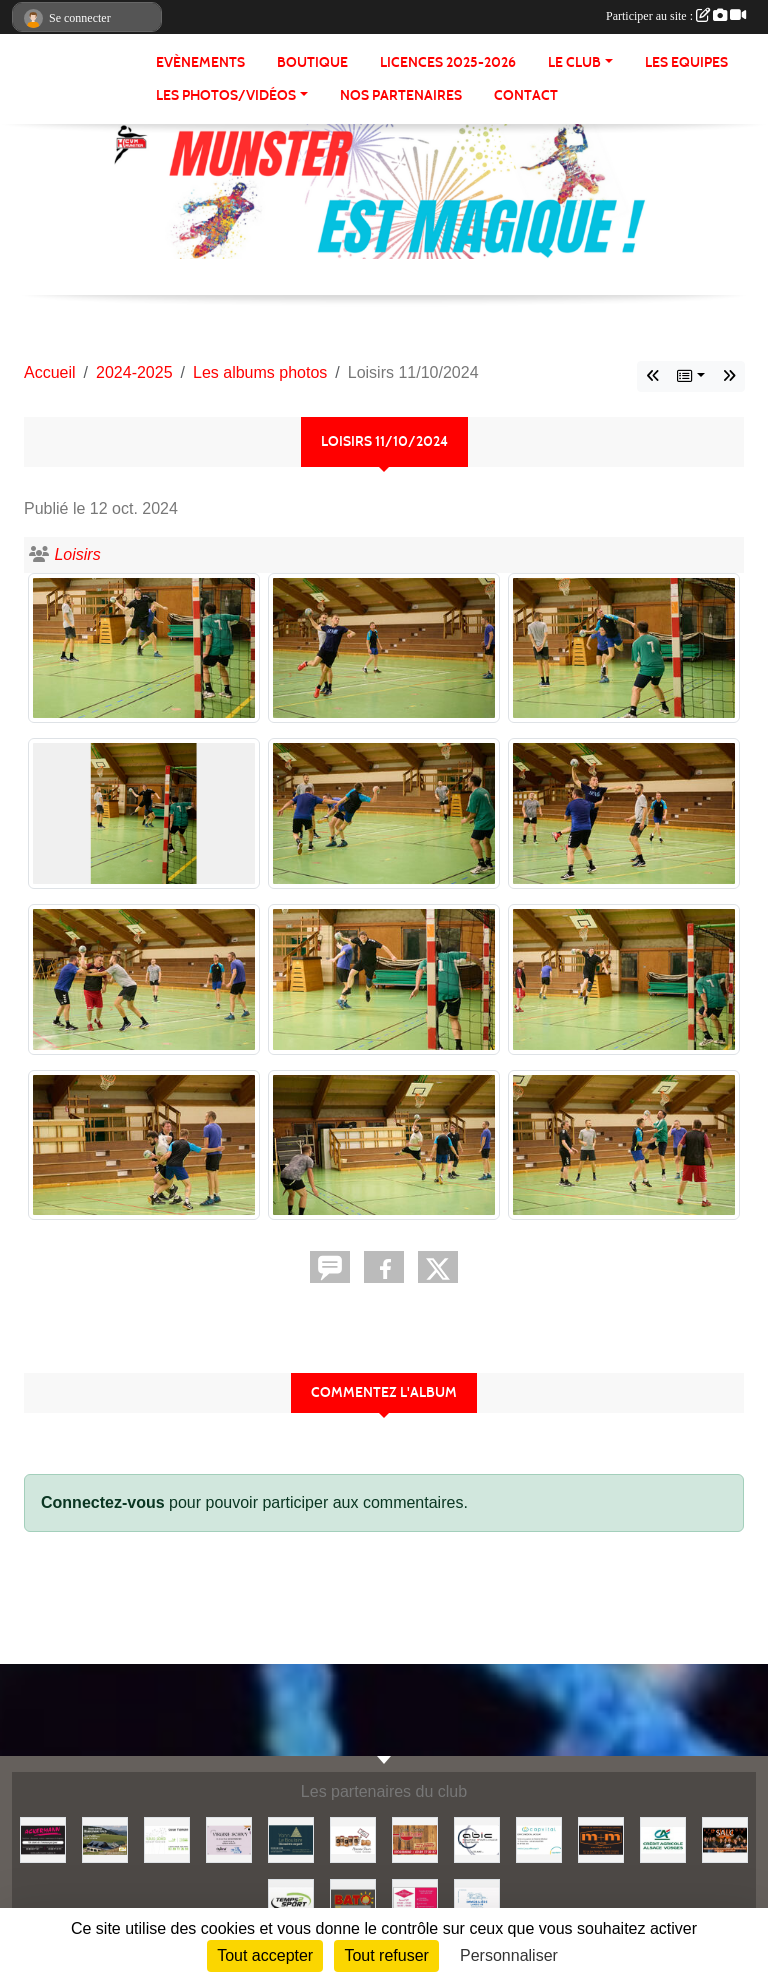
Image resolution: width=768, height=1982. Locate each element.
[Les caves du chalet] (415, 1838)
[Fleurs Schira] (167, 1838)
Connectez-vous (103, 1502)
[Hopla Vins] (353, 1838)
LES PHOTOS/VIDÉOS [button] (226, 95)
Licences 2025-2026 (448, 62)
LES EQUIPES (686, 62)
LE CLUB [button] (574, 62)
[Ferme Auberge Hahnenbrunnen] (105, 1838)
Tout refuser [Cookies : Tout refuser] (386, 1955)
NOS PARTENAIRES (401, 95)
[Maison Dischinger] (415, 1900)
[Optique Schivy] (229, 1838)
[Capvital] (539, 1838)
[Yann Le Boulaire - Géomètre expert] (291, 1838)
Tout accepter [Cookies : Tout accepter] (265, 1955)
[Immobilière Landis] (477, 1900)
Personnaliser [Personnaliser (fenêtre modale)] (509, 1955)
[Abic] (477, 1838)
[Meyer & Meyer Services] (601, 1838)
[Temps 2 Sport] (291, 1900)
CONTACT (526, 95)
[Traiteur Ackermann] (43, 1838)
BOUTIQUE (312, 62)
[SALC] (725, 1838)
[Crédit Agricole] (663, 1838)
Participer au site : (676, 16)
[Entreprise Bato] (353, 1900)
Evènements (200, 62)
